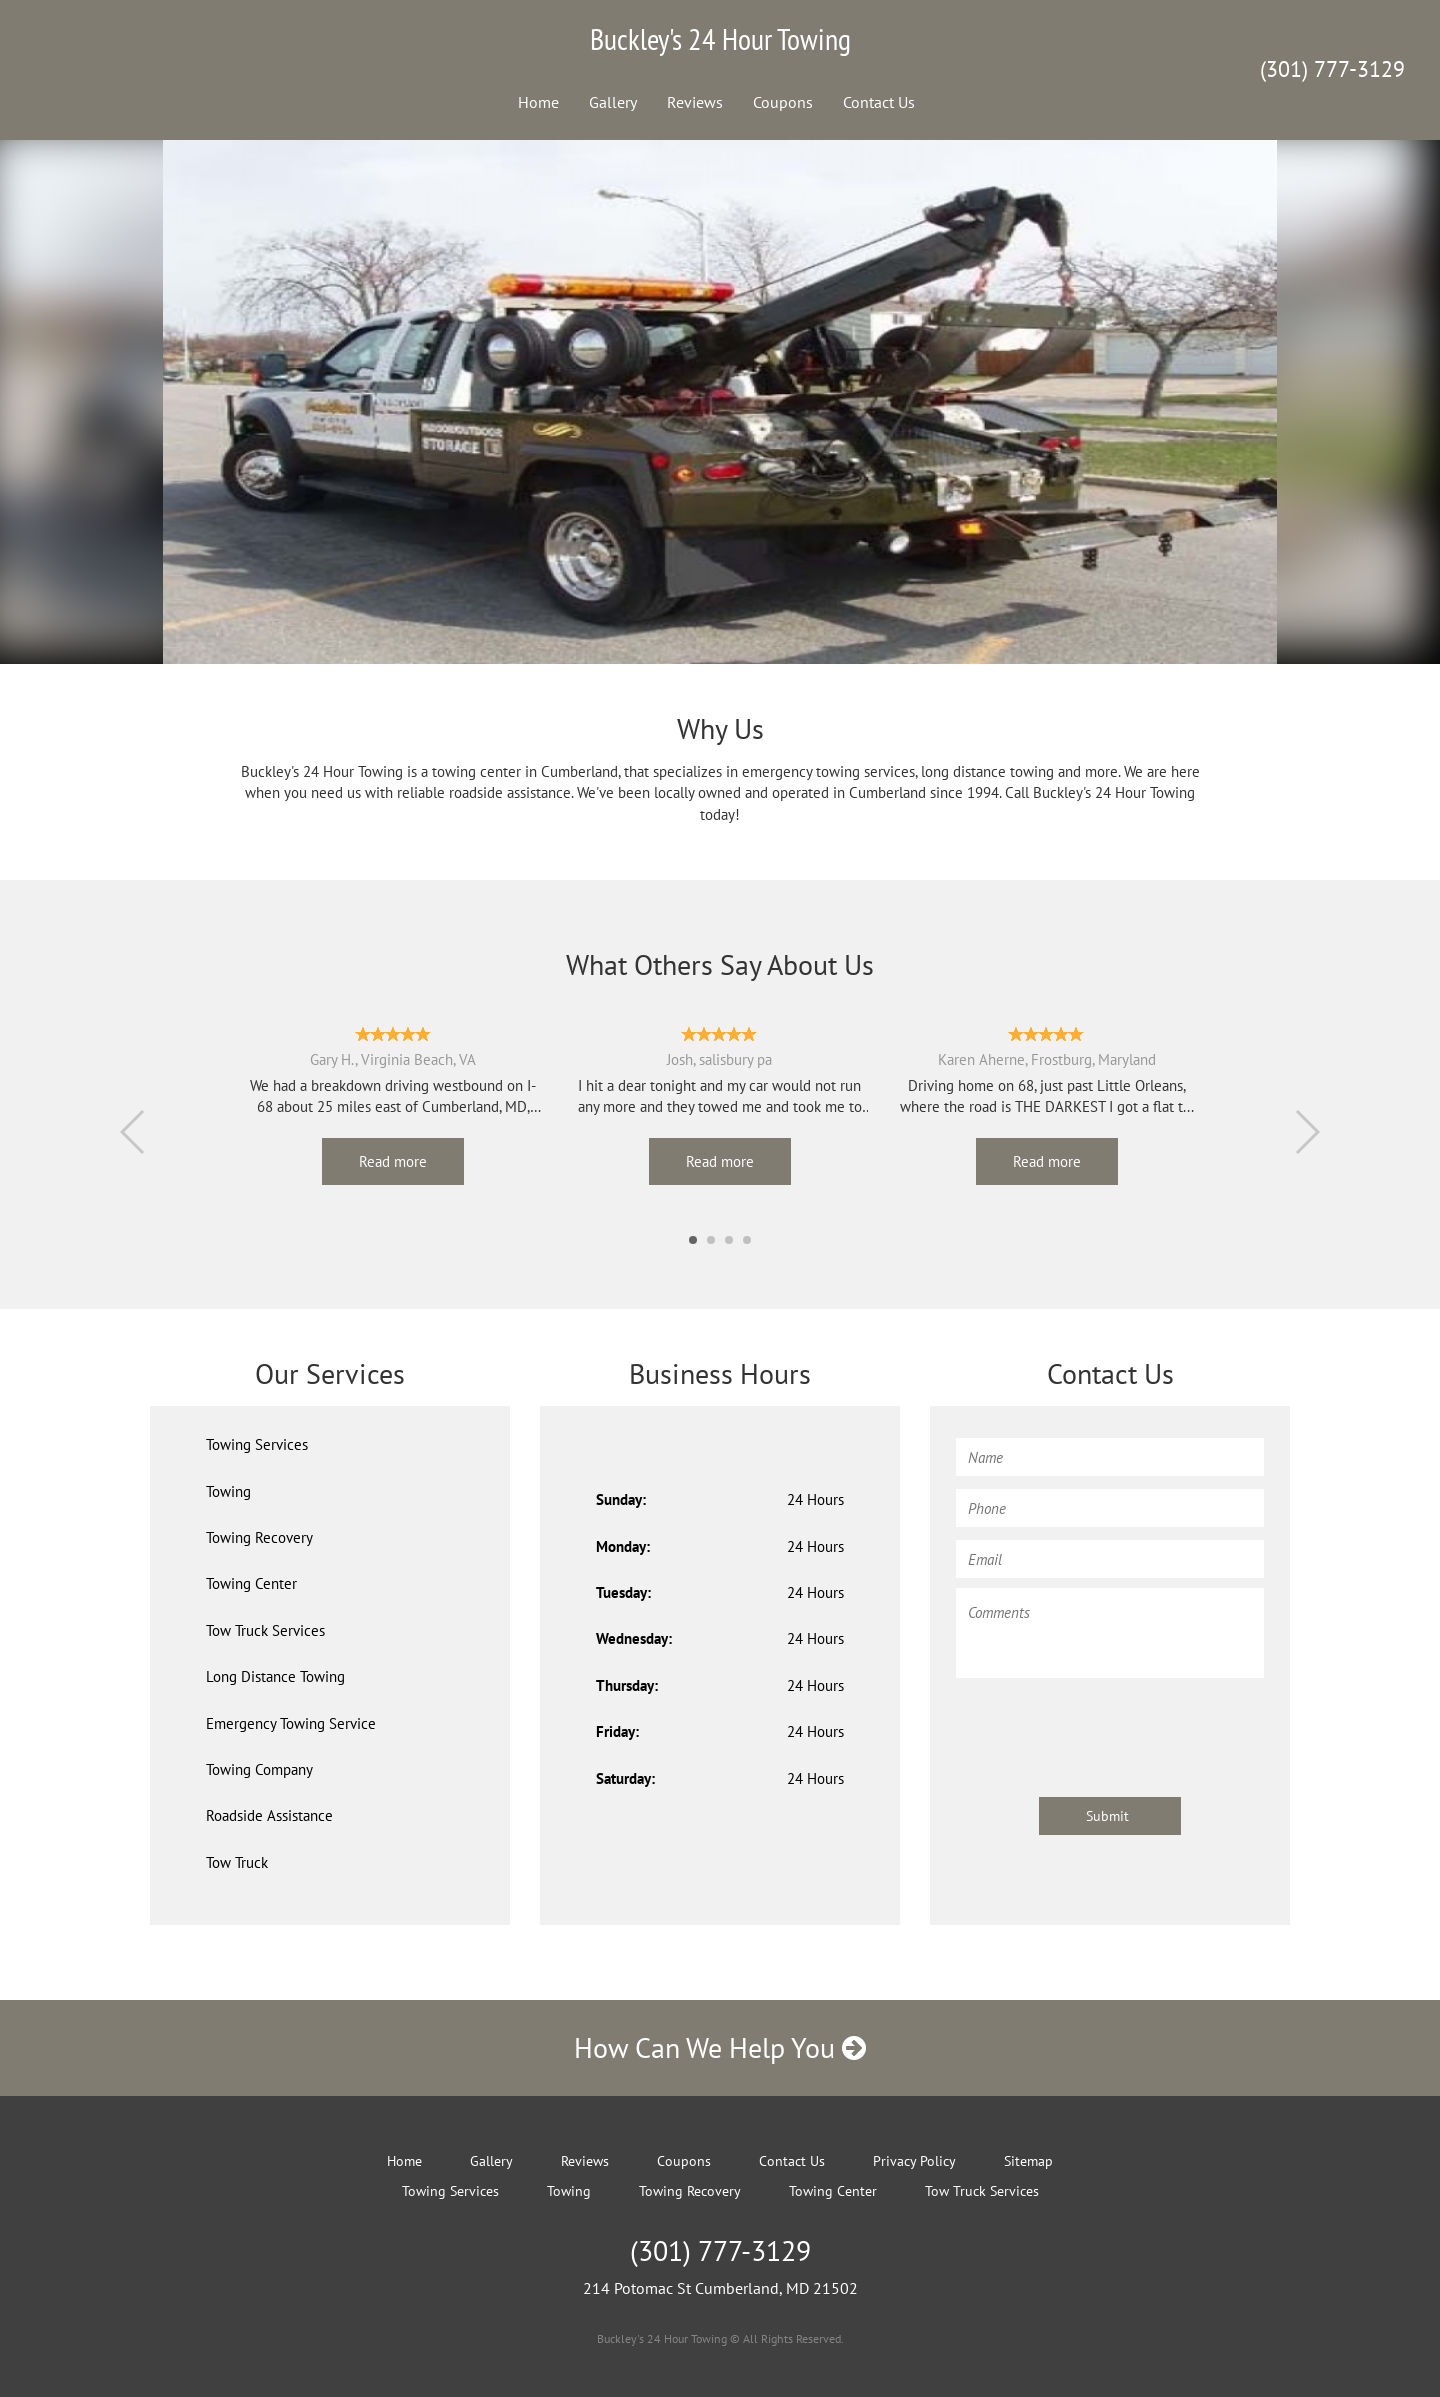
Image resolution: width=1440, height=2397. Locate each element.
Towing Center (251, 1583)
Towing (228, 1491)
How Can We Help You (720, 2047)
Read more (393, 1161)
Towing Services (257, 1444)
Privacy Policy (914, 2161)
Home (538, 102)
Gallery (613, 102)
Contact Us (879, 102)
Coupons (783, 102)
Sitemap (1028, 2161)
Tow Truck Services (265, 1630)
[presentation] (1108, 1728)
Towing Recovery (259, 1537)
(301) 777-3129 (1332, 69)
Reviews (695, 102)
